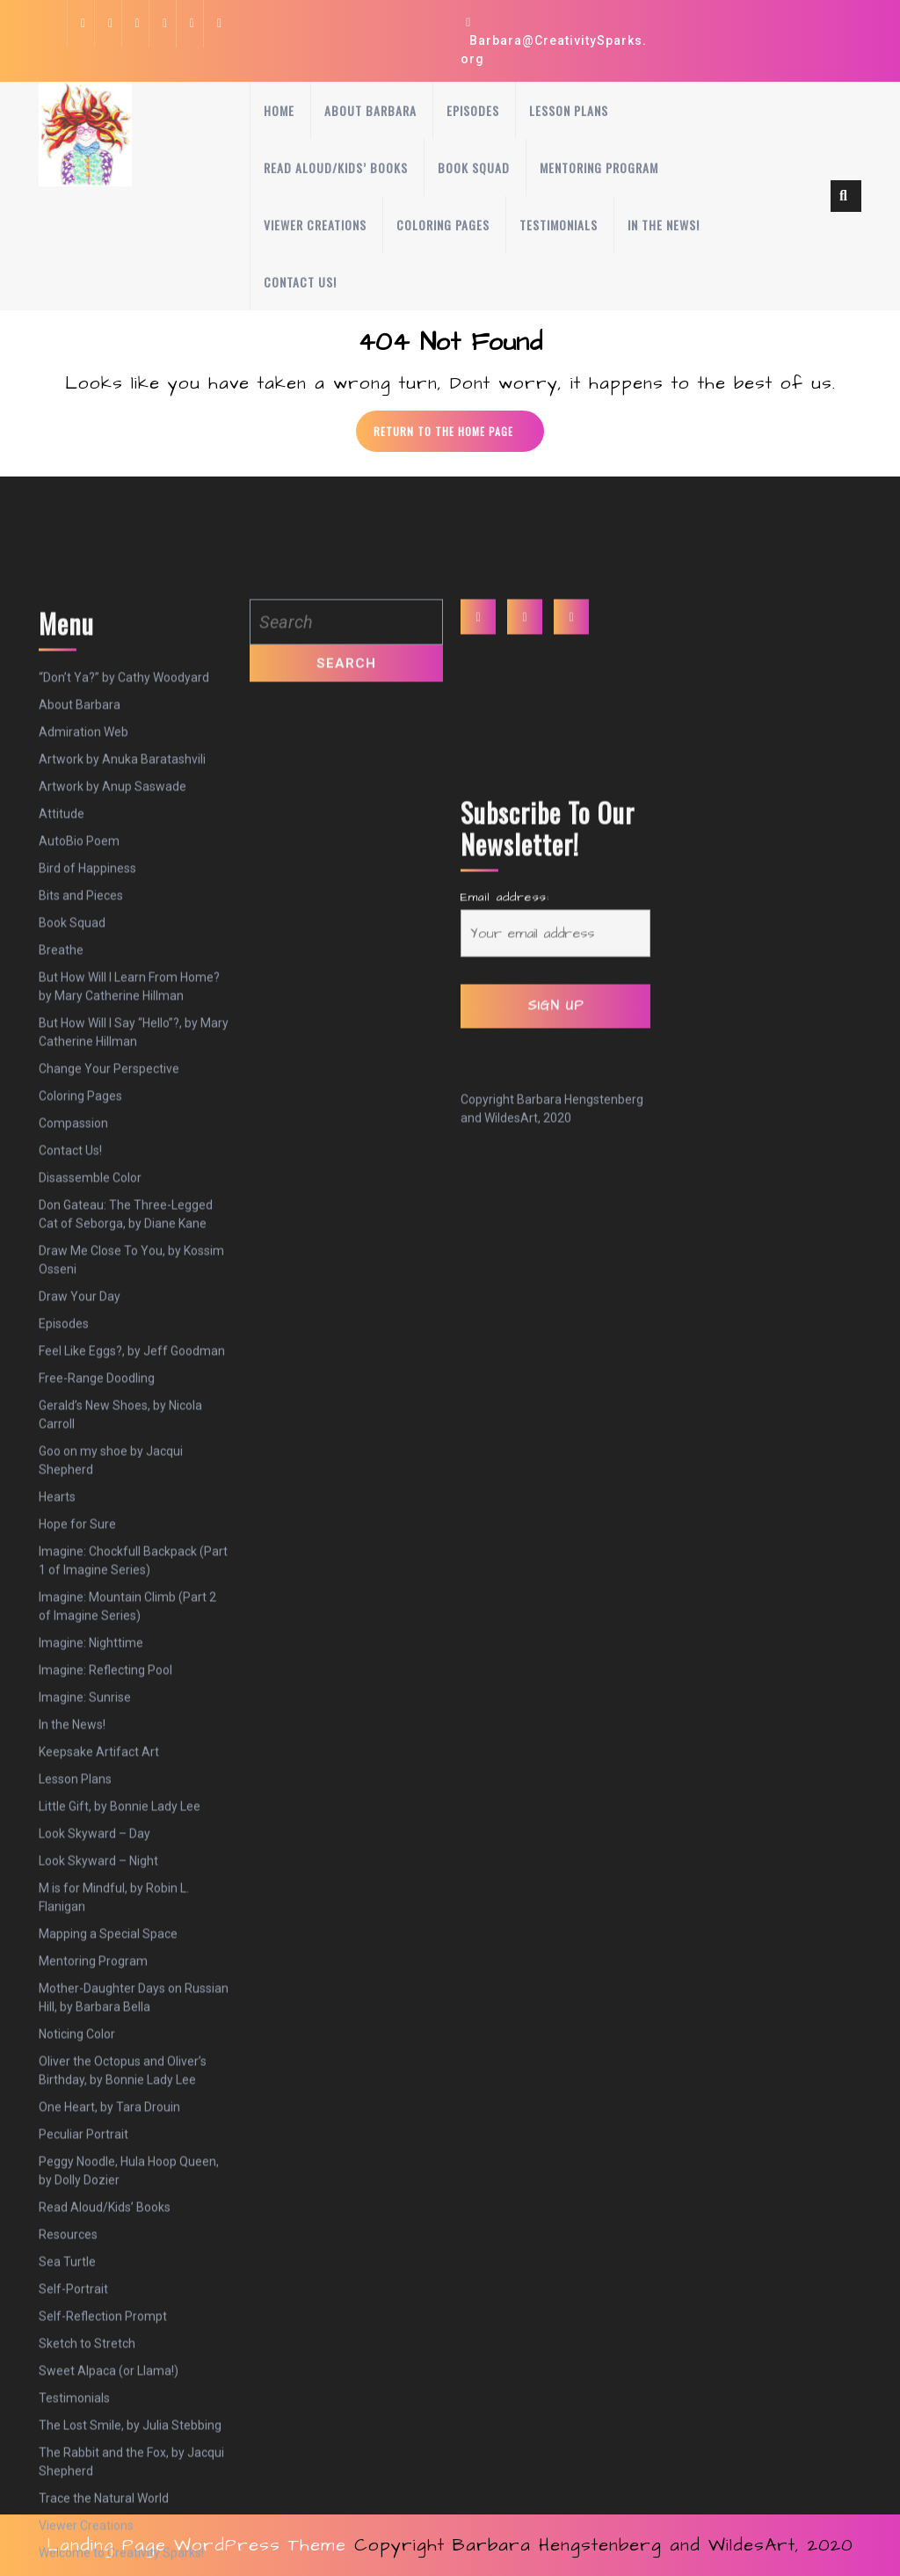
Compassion (73, 1381)
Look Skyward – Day (94, 2092)
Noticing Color (77, 2292)
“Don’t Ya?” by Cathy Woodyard (124, 935)
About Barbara (370, 110)
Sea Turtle (67, 2520)
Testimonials (558, 224)
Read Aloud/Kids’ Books (336, 167)
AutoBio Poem (79, 1099)
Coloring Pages (443, 224)
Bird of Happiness (87, 1126)
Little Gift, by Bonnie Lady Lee (119, 2064)
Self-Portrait (73, 2547)
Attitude (61, 1072)
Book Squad (474, 167)
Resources (68, 2492)
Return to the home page (459, 437)
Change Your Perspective (109, 1327)
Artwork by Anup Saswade (112, 1044)
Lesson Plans (568, 110)
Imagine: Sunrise (85, 1955)
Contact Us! (300, 282)
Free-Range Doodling (97, 1636)
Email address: (555, 1180)
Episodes (472, 110)
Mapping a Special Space (108, 2192)
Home (279, 110)
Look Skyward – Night (98, 2119)
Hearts (57, 1755)
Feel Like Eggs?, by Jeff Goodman (132, 1609)
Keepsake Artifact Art (99, 2010)
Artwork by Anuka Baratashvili (122, 1017)
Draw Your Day (79, 1554)
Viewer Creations (315, 224)
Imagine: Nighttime (91, 1901)
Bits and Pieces (81, 1153)
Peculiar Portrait (83, 2392)
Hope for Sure (77, 1782)
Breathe (61, 1208)
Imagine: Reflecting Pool (105, 1928)
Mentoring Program (599, 167)
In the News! (664, 224)
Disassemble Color (90, 1436)
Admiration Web (83, 990)
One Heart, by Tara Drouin (109, 2365)
